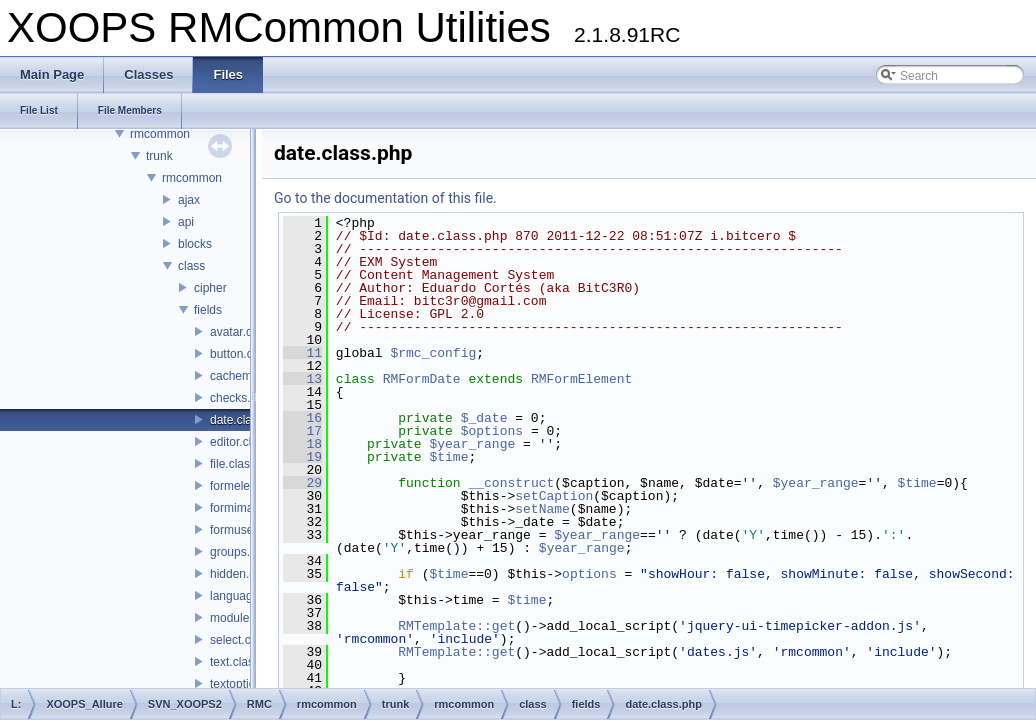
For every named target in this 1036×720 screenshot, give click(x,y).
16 (302, 418)
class (191, 266)
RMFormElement (581, 379)
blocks (195, 244)
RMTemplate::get (456, 626)
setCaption (554, 496)
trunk (159, 156)
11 (302, 353)
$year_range (472, 444)
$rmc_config (433, 353)
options (589, 574)
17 (302, 431)
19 (302, 457)
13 (302, 379)
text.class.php (246, 662)
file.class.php (244, 464)
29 (302, 483)
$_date (484, 418)
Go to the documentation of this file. (385, 198)
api (186, 222)
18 (302, 444)
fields (208, 310)
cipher (210, 288)
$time (448, 457)
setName (542, 509)
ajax (189, 200)
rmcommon (160, 134)
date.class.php (248, 420)
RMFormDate (422, 379)
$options (492, 431)
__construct (511, 483)
